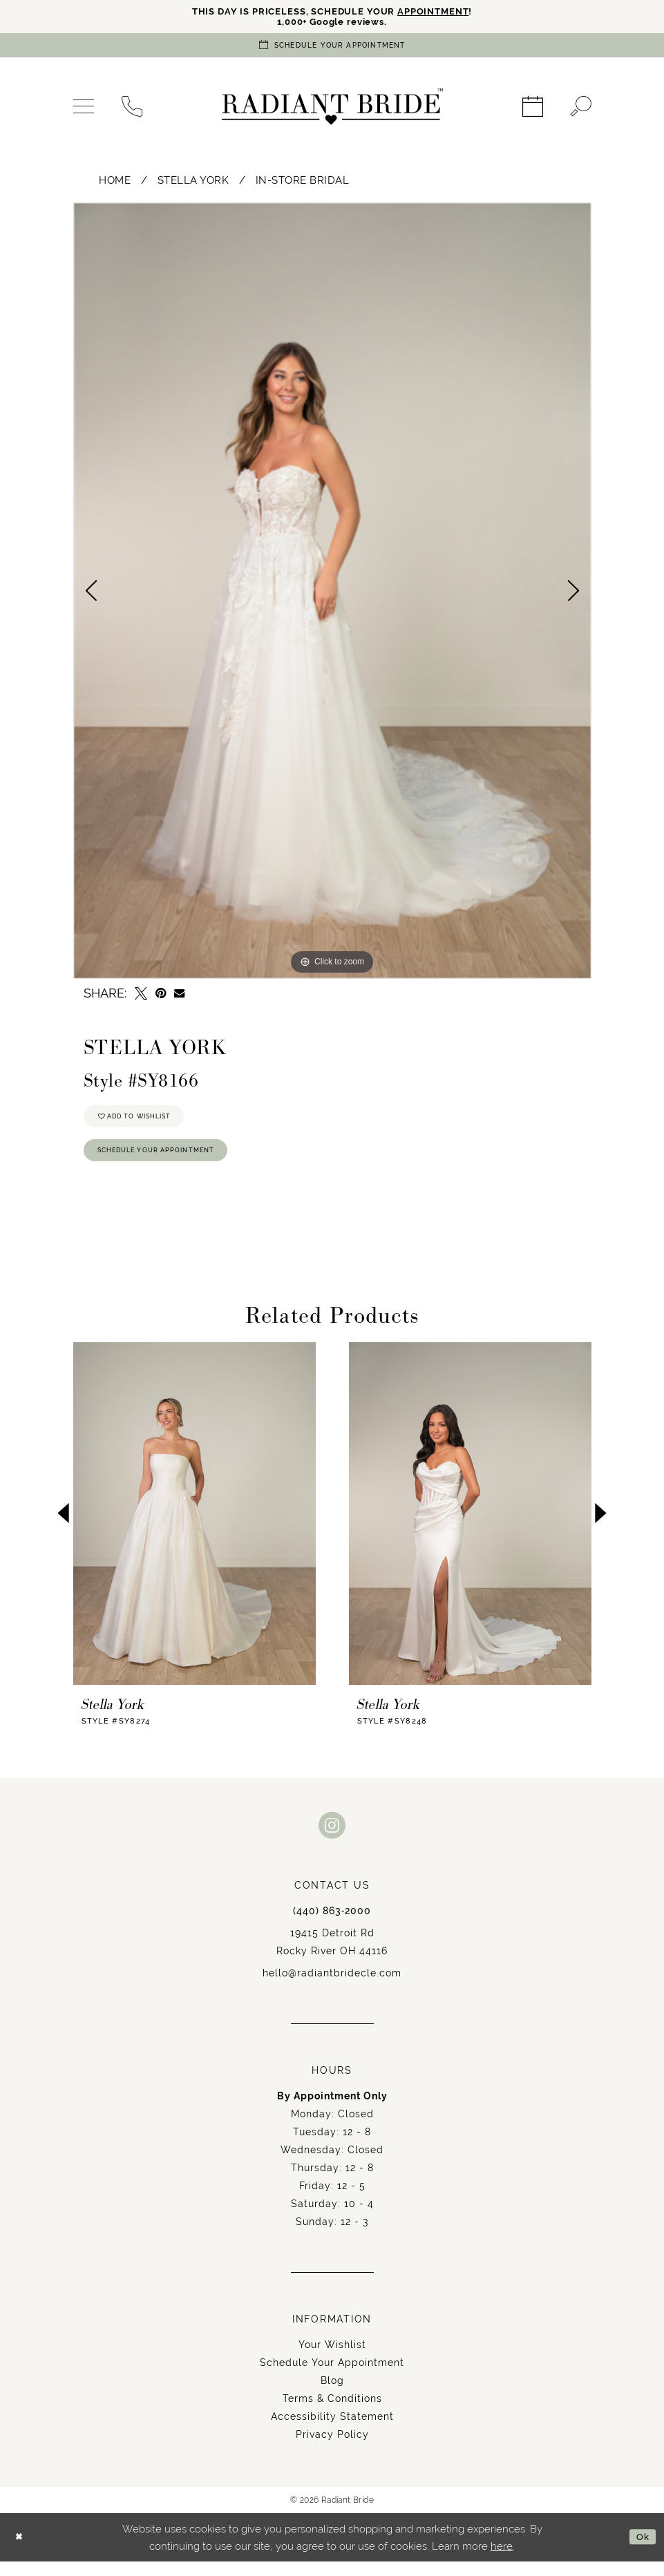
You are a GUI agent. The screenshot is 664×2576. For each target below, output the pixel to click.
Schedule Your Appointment (170, 1162)
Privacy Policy (332, 2448)
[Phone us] (132, 110)
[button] (83, 110)
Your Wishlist (332, 2359)
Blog (332, 2395)
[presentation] (194, 1528)
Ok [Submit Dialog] (641, 2551)
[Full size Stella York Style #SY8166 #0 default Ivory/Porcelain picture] (332, 594)
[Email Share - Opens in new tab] (179, 997)
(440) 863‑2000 (332, 1925)
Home (115, 183)
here (502, 2560)
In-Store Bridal (303, 183)
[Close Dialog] (21, 2552)
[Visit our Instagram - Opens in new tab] (332, 1839)
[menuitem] (83, 110)
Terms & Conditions (332, 2412)
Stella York (193, 183)
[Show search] (581, 110)
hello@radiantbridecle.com (332, 1987)
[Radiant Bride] (332, 110)
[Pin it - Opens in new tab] (160, 997)
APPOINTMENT (446, 12)
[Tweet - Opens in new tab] (141, 997)
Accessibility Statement (332, 2430)
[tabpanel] (332, 594)
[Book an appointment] (332, 49)
